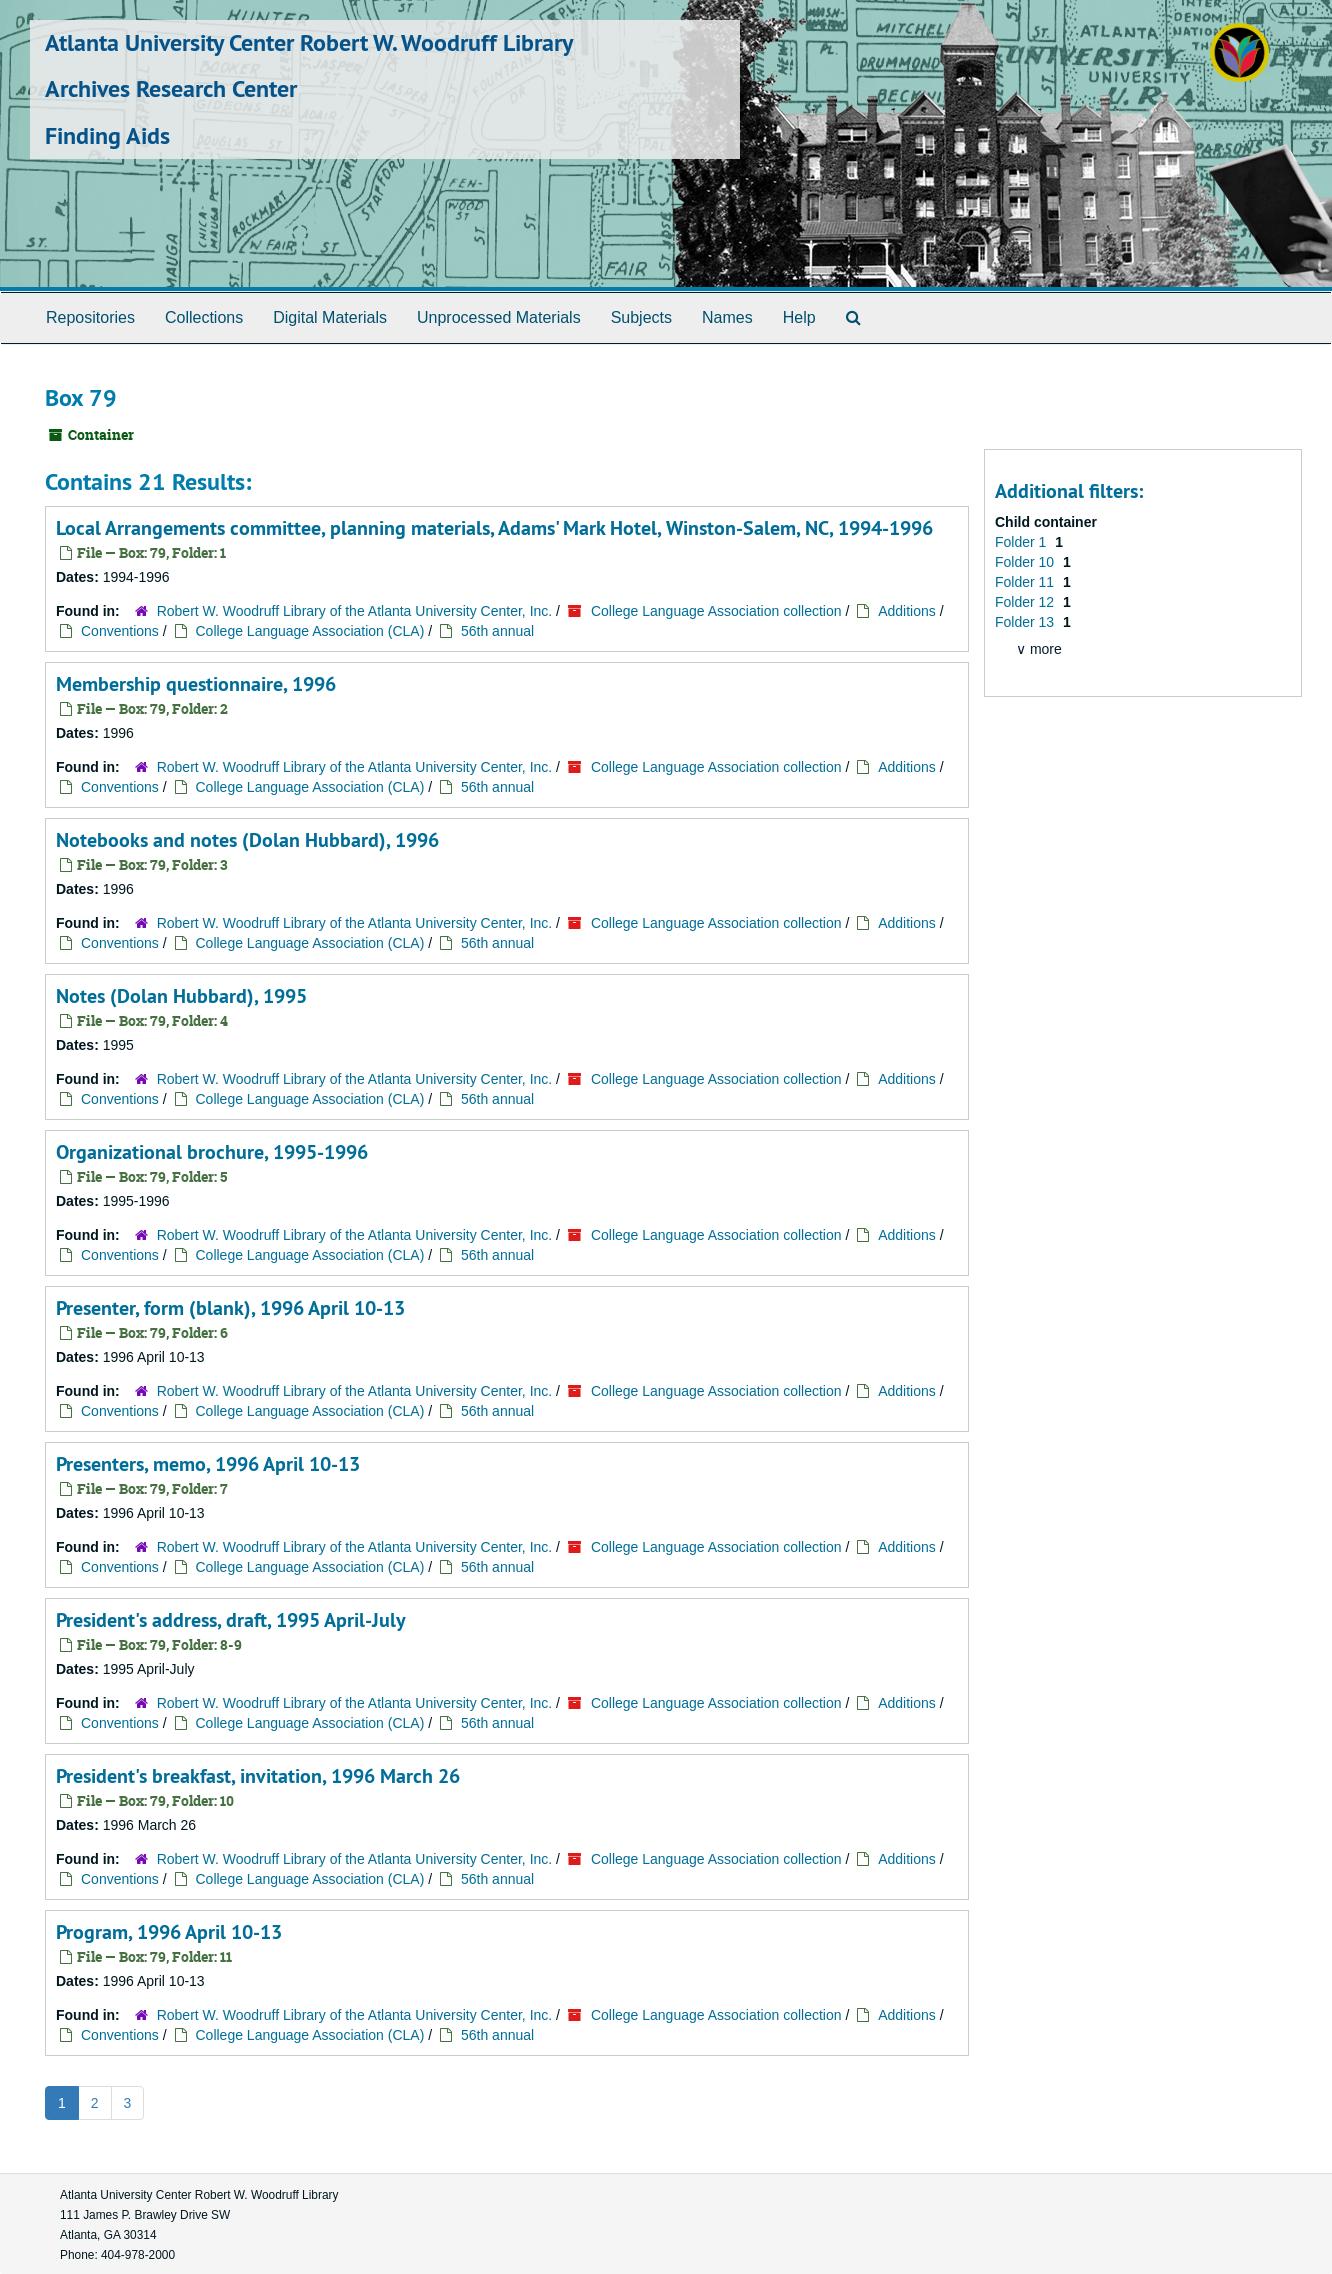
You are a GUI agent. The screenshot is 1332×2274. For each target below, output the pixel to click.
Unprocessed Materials (499, 317)
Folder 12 (1026, 602)
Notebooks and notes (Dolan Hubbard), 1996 (247, 840)
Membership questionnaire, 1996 (196, 684)
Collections (204, 317)
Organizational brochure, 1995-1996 (212, 1152)
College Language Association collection (716, 611)
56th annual (497, 631)
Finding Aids (107, 135)
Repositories (90, 317)
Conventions (120, 631)
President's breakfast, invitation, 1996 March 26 (258, 1776)
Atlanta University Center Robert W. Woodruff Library (309, 42)
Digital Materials (330, 317)
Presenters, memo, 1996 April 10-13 (208, 1464)
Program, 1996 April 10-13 (169, 1932)
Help (799, 317)
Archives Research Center (171, 88)
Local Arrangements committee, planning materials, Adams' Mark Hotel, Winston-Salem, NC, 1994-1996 (494, 528)
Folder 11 (1026, 582)
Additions (907, 611)
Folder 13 (1026, 622)
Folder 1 (1022, 542)
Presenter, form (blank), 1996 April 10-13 (230, 1308)
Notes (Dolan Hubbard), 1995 (181, 996)
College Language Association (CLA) (310, 631)
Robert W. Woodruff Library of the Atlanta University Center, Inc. (356, 611)
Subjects (641, 317)
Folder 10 (1026, 562)
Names (727, 317)
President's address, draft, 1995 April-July (231, 1620)
